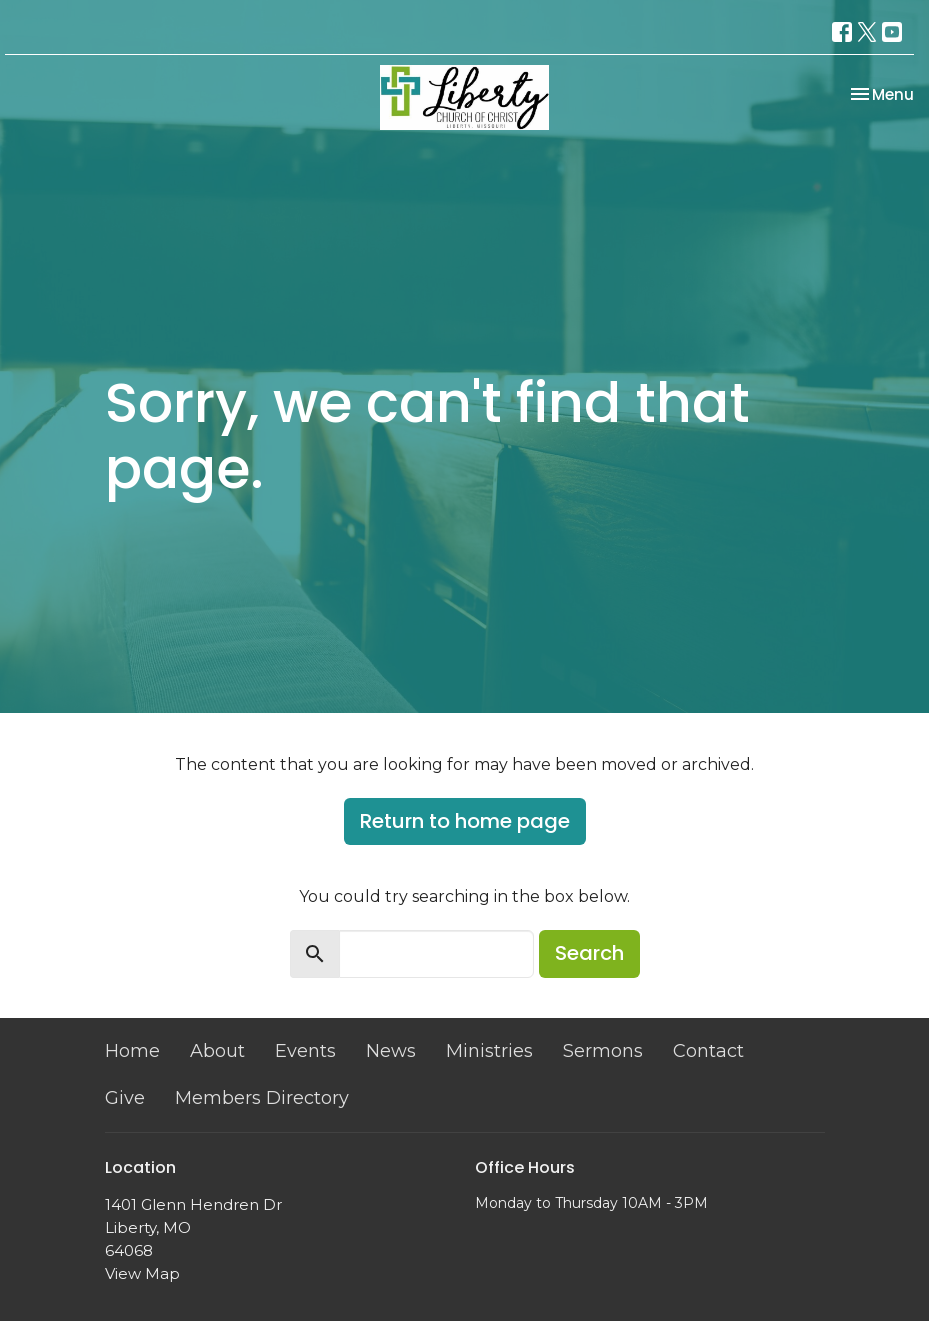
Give (125, 1098)
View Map (142, 1273)
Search (589, 953)
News (391, 1051)
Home (132, 1051)
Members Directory (262, 1098)
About (217, 1051)
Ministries (489, 1051)
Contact (708, 1051)
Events (305, 1051)
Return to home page (465, 821)
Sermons (603, 1051)
